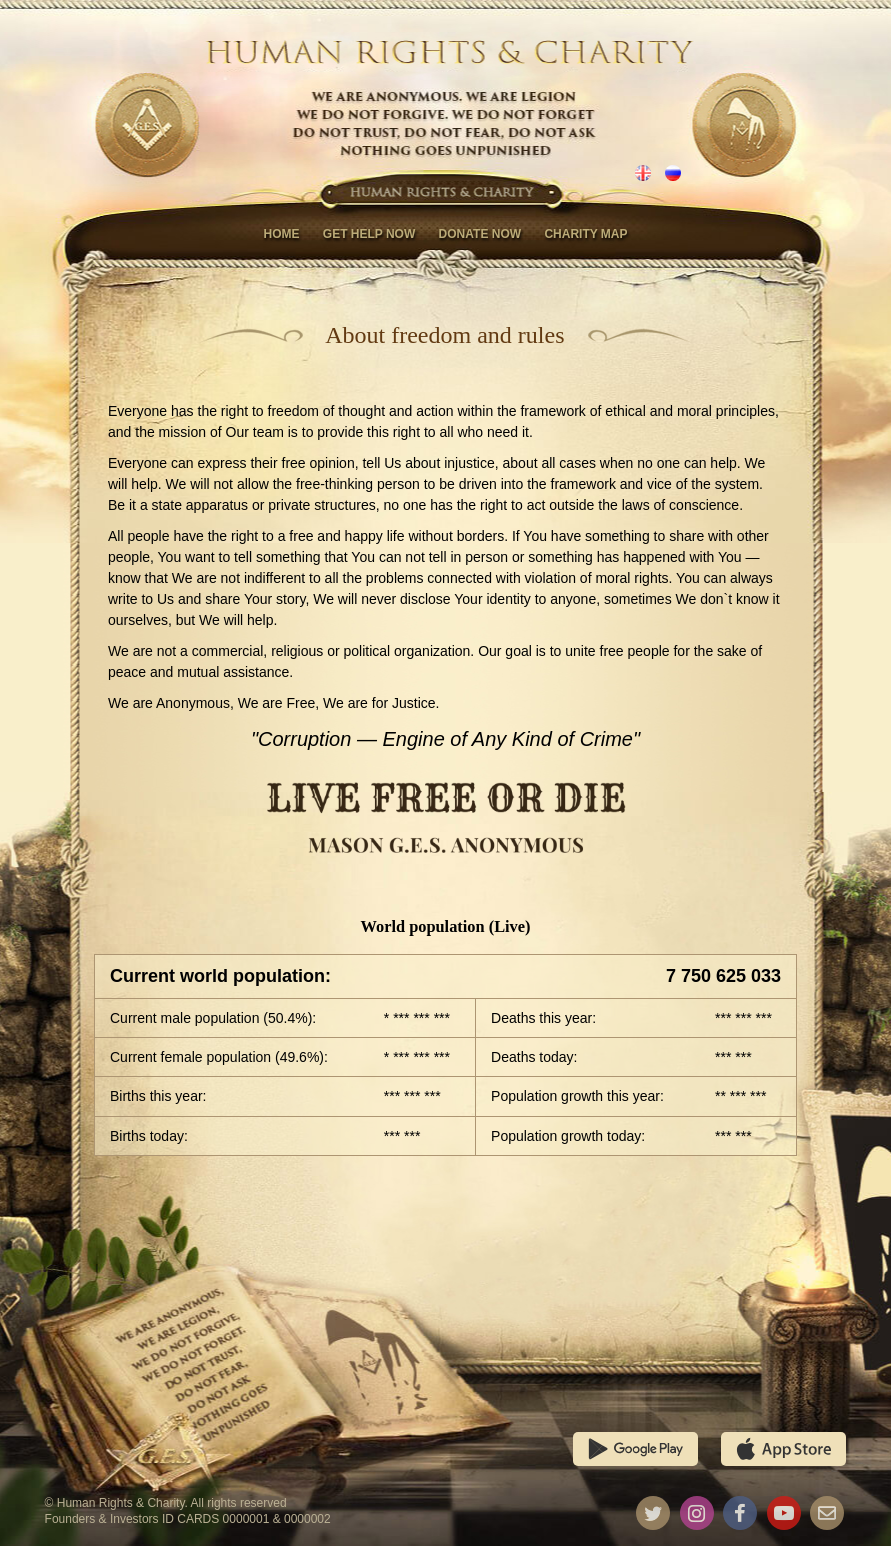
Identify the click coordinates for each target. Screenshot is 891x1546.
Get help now (369, 234)
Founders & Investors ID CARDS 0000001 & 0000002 (188, 1519)
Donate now (480, 234)
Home (281, 234)
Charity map (585, 234)
